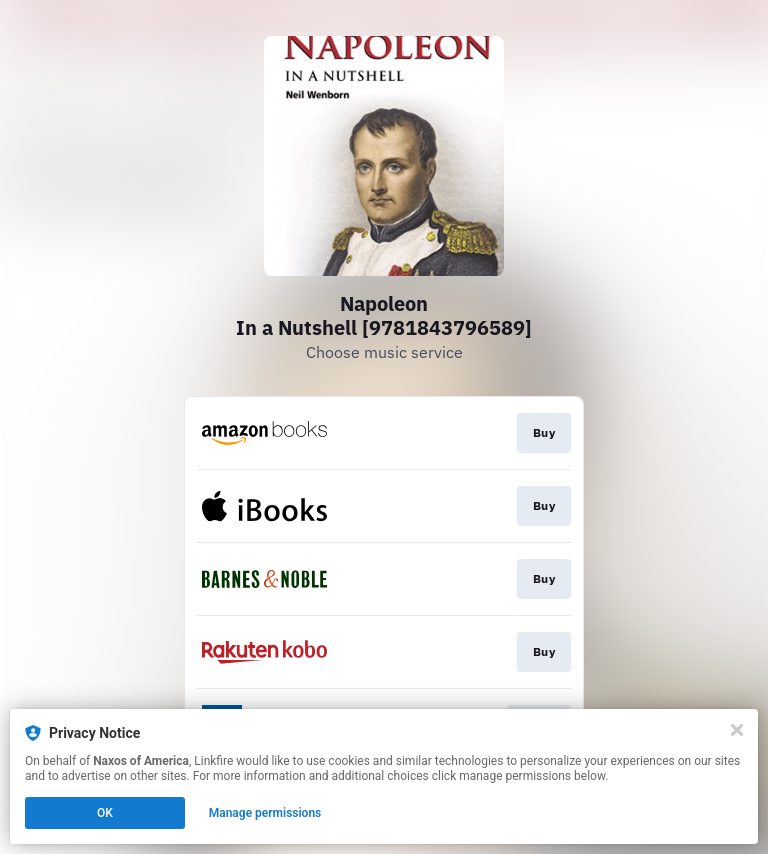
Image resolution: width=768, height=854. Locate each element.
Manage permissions (265, 813)
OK (105, 813)
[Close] (737, 730)
